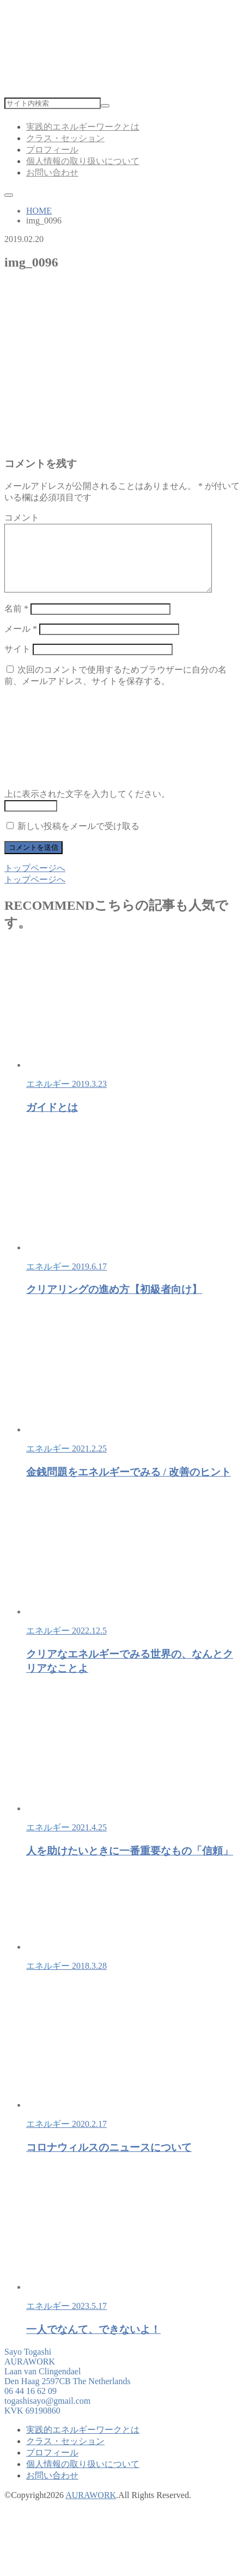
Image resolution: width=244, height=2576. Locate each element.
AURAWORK (90, 2508)
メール (20, 641)
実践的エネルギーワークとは (82, 126)
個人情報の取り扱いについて (82, 161)
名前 (16, 621)
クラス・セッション (65, 138)
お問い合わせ (52, 172)
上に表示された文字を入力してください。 (87, 807)
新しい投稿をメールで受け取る (78, 839)
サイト (17, 662)
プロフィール (52, 149)
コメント (21, 517)
